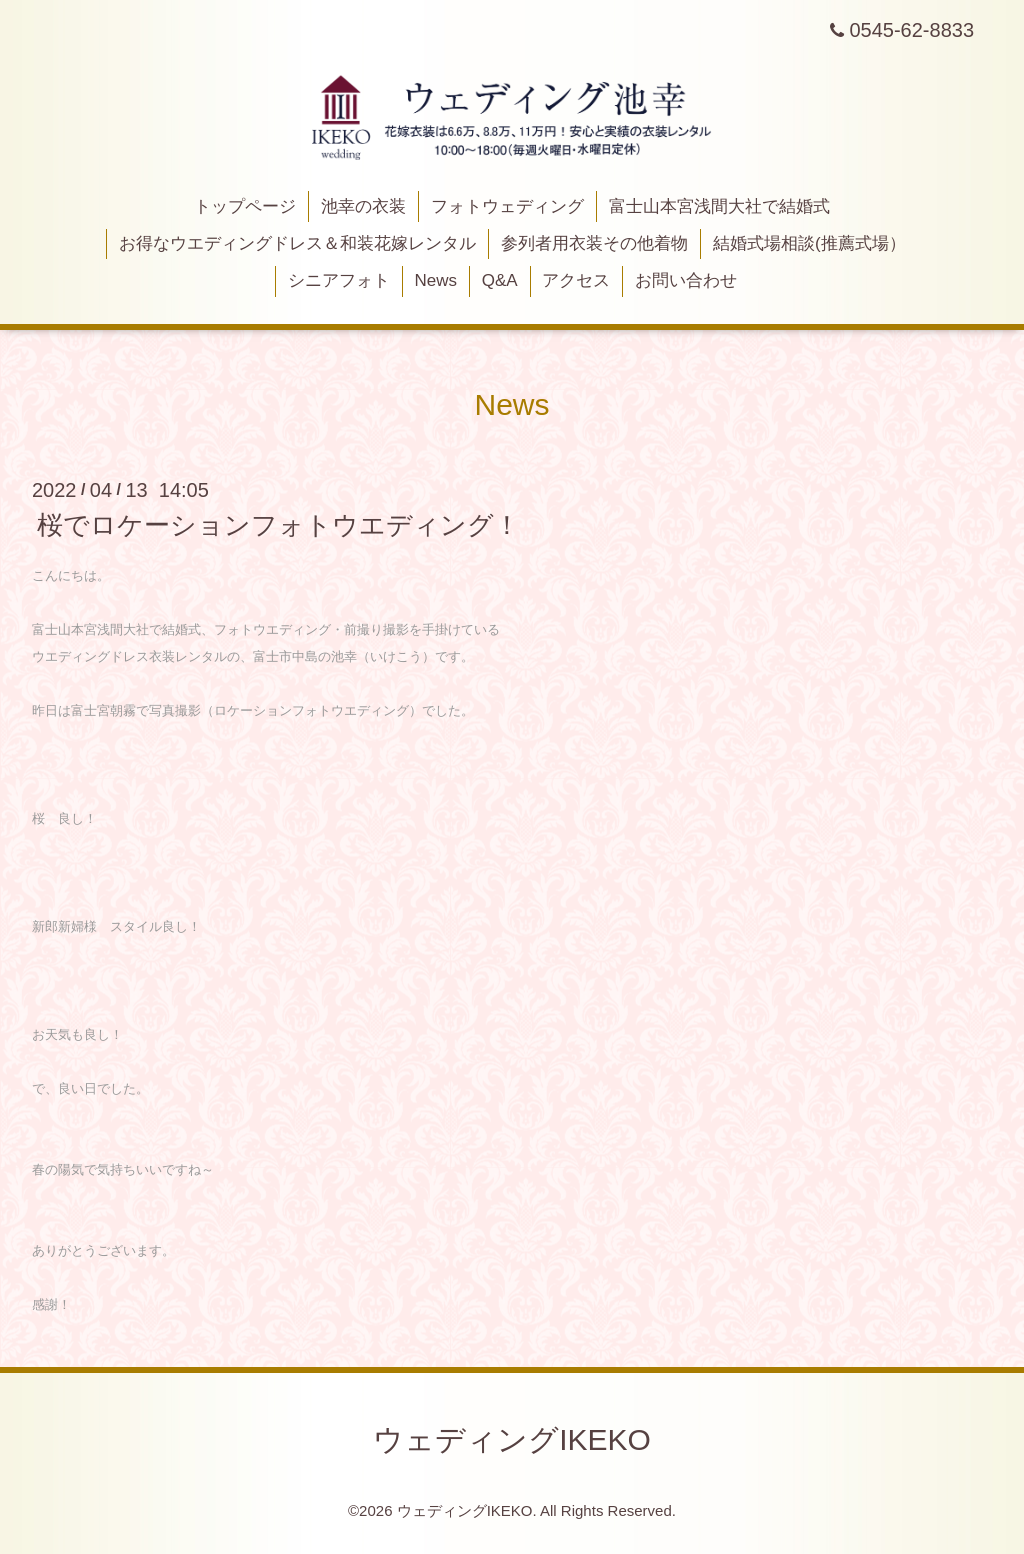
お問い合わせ (686, 280)
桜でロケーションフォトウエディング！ (278, 525)
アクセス (576, 280)
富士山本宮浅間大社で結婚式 (719, 206)
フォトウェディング (507, 206)
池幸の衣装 (363, 206)
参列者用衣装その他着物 (594, 243)
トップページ (245, 206)
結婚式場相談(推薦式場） (809, 243)
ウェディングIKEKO (512, 1439)
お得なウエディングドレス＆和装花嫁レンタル (297, 243)
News (436, 280)
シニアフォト (339, 280)
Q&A (500, 280)
